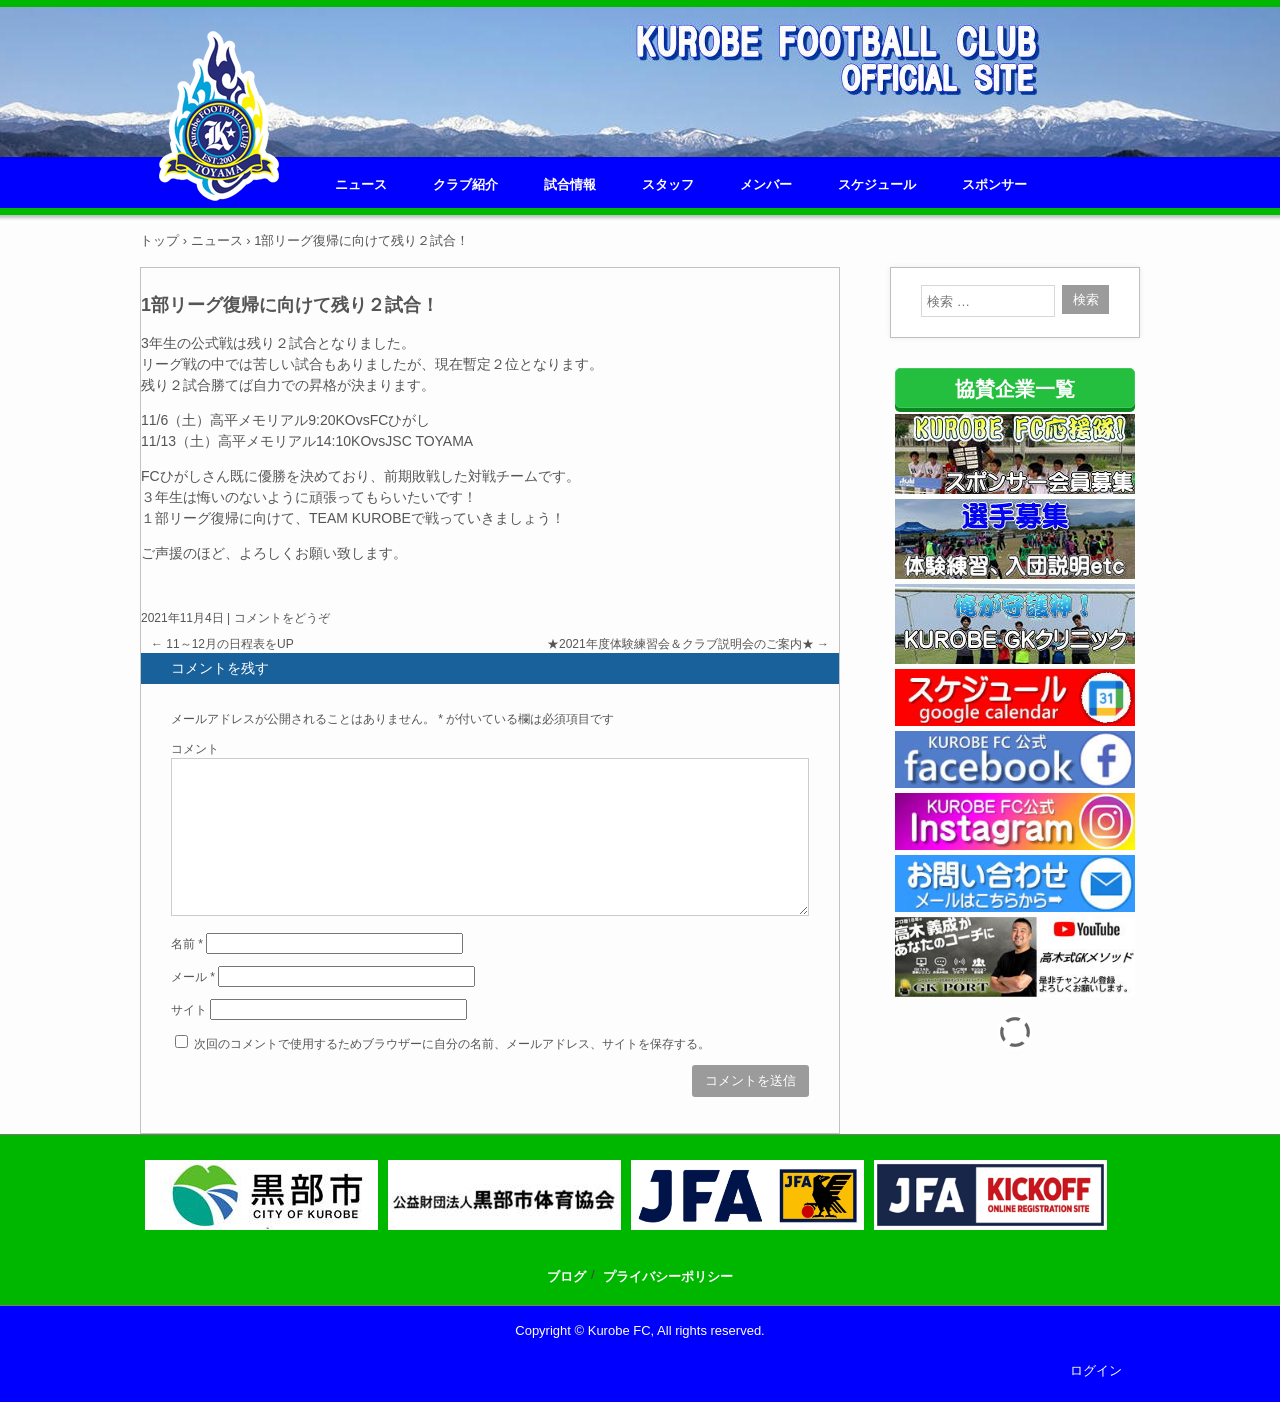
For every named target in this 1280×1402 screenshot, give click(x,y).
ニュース (361, 184)
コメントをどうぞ (282, 618)
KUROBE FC (219, 176)
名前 (187, 944)
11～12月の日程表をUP (222, 644)
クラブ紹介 (465, 184)
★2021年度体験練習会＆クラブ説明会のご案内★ (688, 644)
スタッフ (668, 184)
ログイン (1096, 1370)
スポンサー (994, 184)
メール (193, 977)
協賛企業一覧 (1015, 389)
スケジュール (877, 184)
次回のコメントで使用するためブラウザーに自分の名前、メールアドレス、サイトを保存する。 (452, 1044)
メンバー (766, 184)
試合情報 (570, 184)
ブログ (566, 1276)
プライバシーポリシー (668, 1276)
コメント (195, 749)
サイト (189, 1010)
